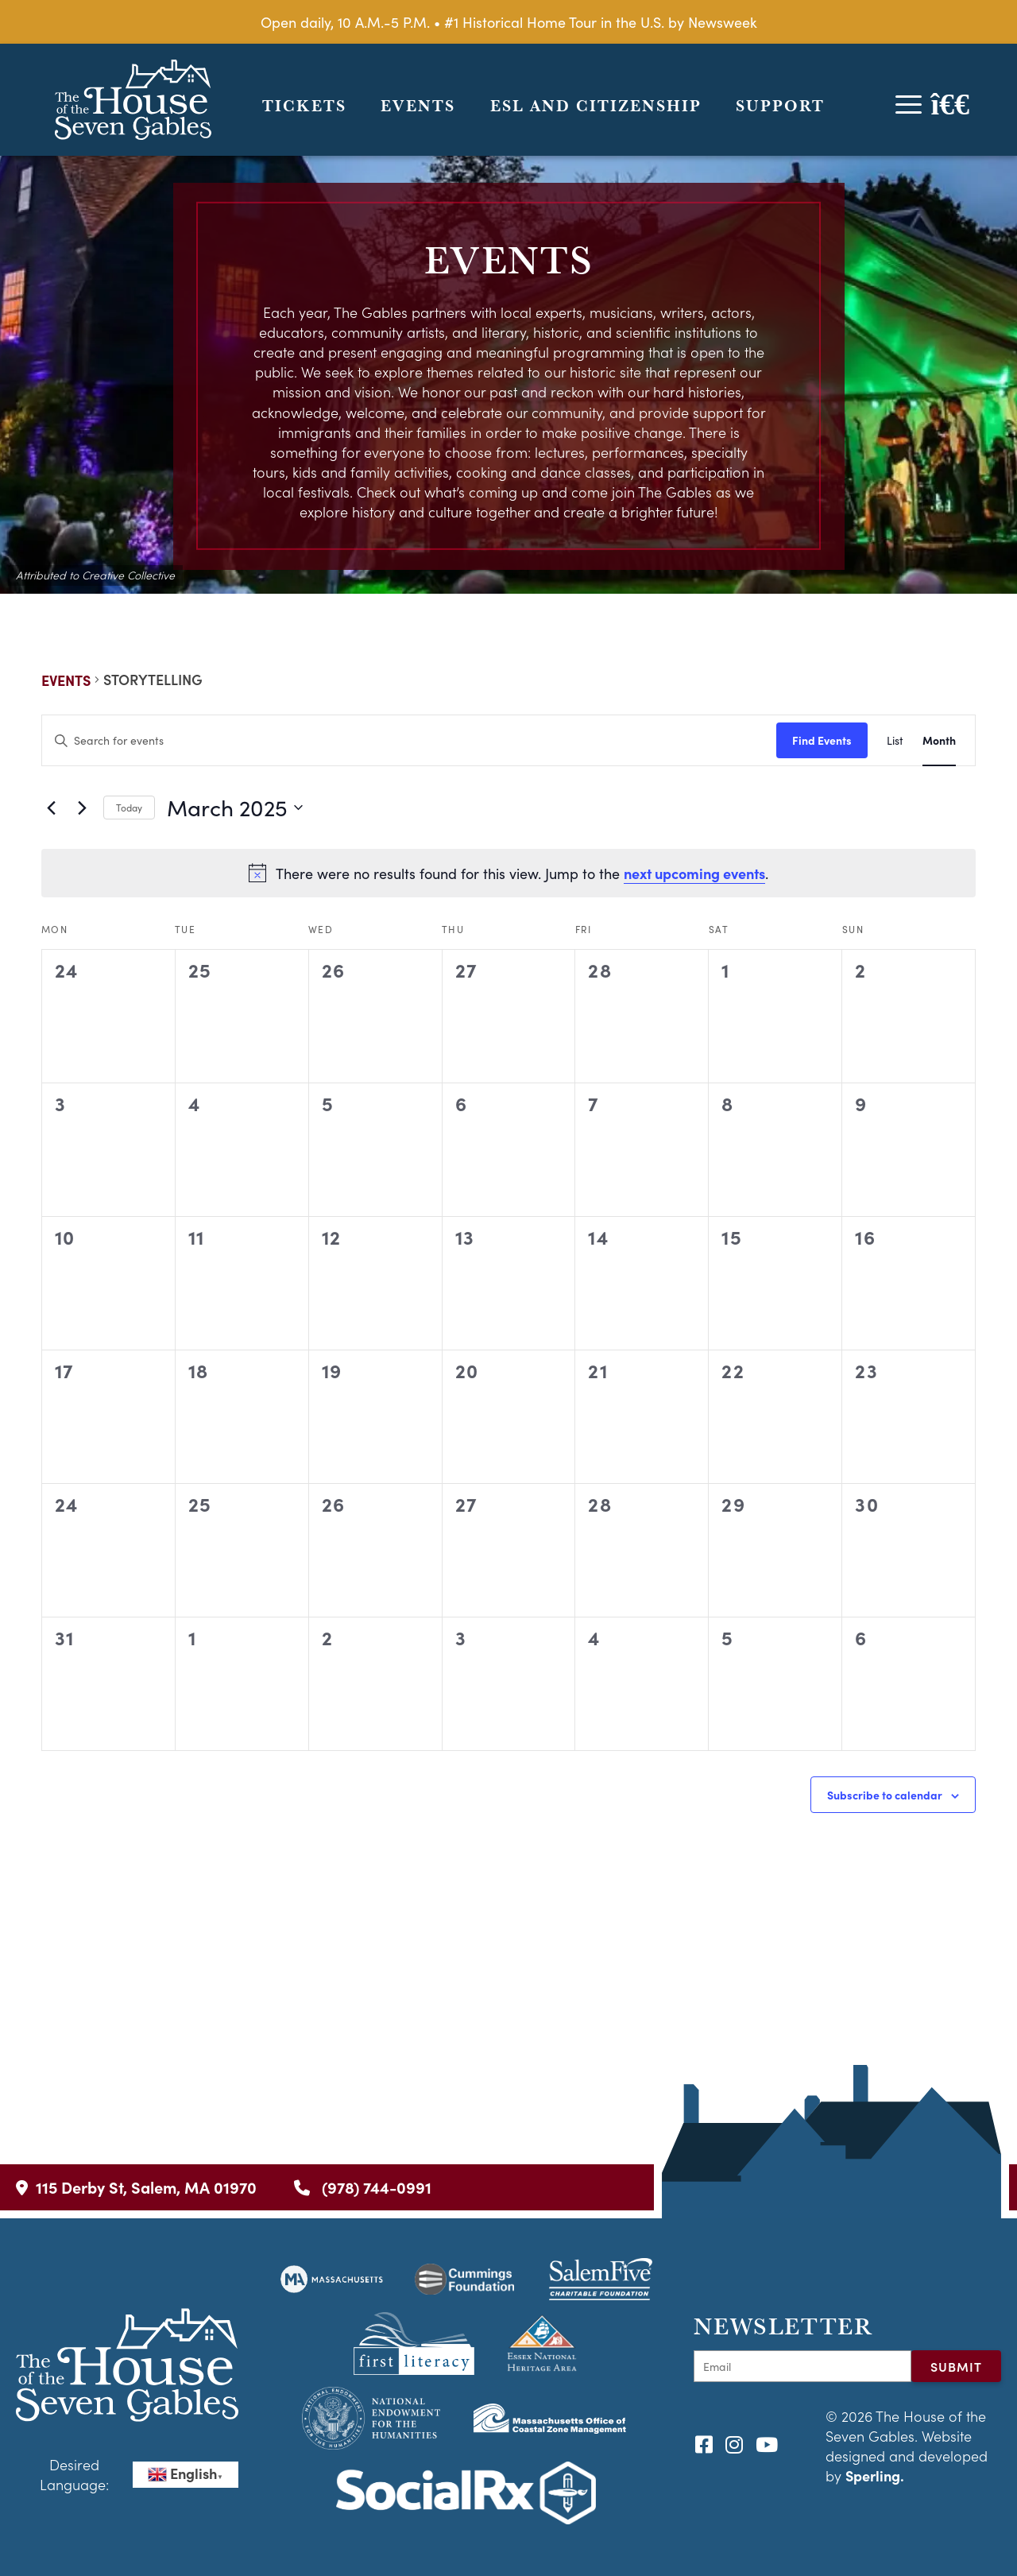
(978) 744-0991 (362, 2187)
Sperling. (874, 2475)
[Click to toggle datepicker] (235, 807)
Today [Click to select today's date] (129, 807)
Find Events (822, 740)
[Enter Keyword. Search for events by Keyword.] (409, 740)
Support (780, 106)
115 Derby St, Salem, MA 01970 (136, 2187)
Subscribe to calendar (884, 1795)
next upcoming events (694, 873)
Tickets (304, 106)
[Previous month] (50, 807)
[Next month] (81, 807)
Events (418, 106)
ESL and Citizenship (596, 106)
